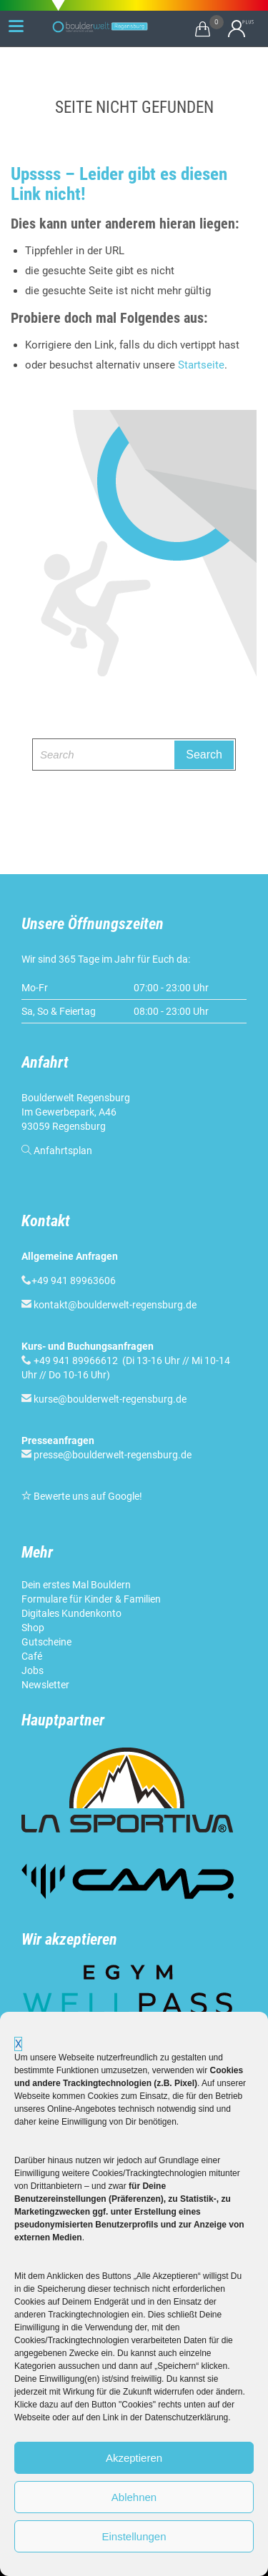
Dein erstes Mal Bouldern (76, 1584)
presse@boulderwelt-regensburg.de (113, 1454)
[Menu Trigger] (16, 25)
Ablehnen (134, 2497)
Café (31, 1656)
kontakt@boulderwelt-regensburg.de (115, 1304)
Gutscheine (46, 1642)
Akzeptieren (134, 2458)
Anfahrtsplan (63, 1150)
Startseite (201, 365)
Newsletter (45, 1684)
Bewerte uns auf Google (86, 1496)
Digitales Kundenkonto (71, 1613)
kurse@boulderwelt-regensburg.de (110, 1399)
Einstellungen (133, 2536)
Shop (32, 1627)
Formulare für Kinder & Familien (91, 1599)
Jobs (32, 1670)
